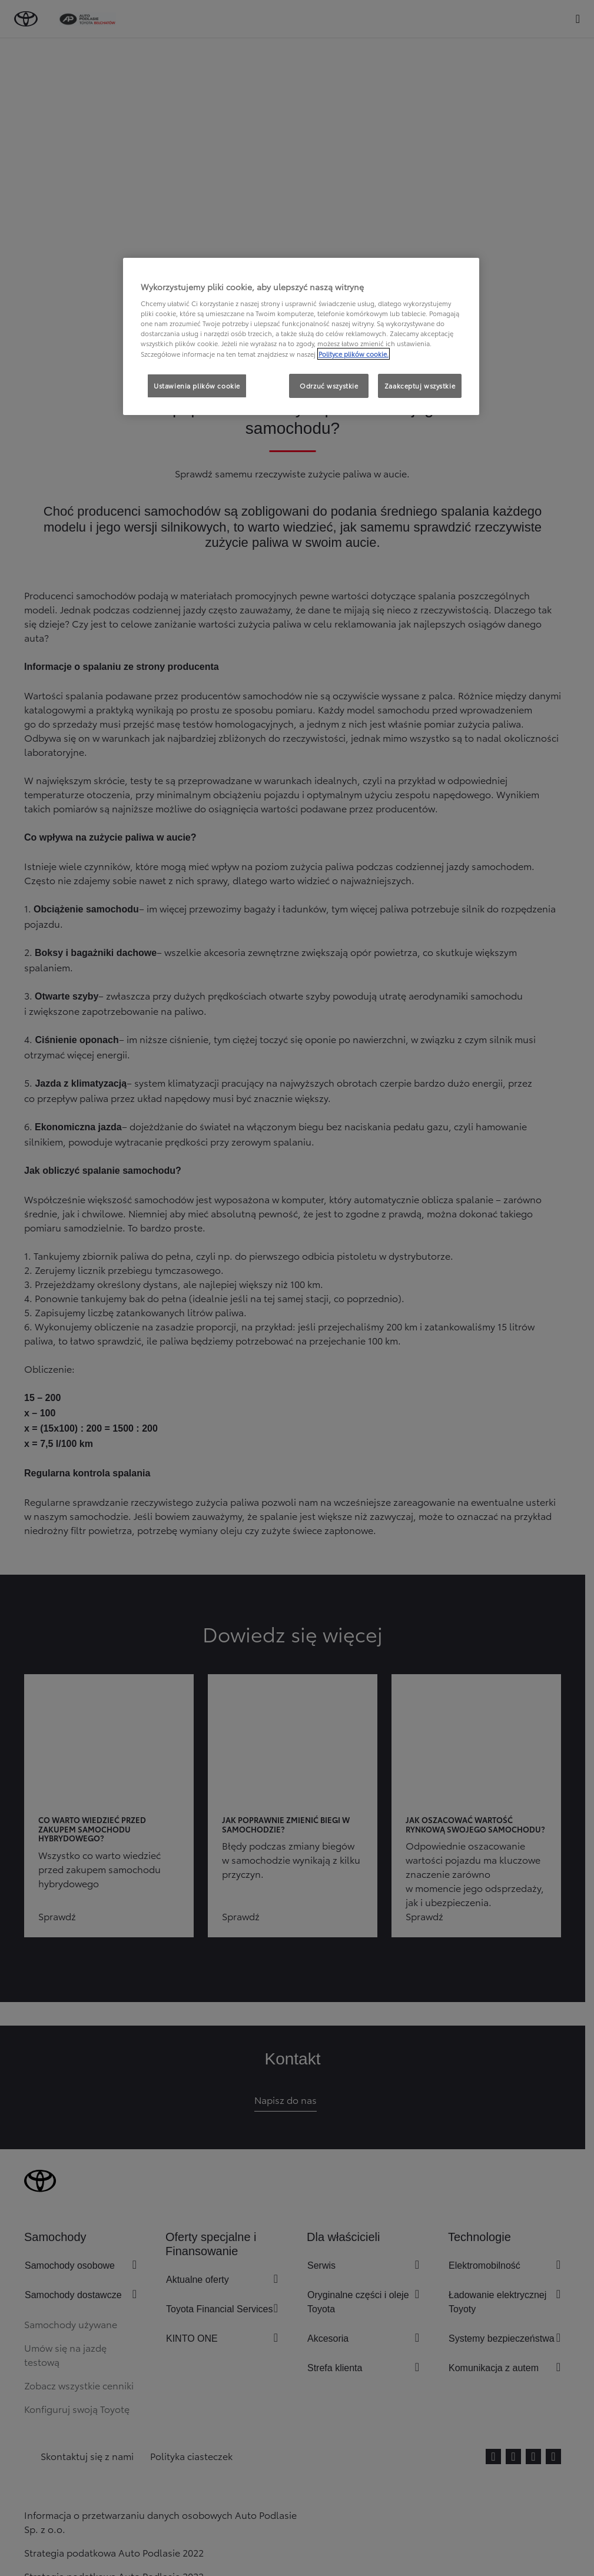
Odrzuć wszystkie (329, 385)
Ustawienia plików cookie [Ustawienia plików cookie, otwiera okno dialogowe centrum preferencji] (197, 385)
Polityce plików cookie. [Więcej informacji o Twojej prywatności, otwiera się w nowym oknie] (353, 353)
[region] (301, 337)
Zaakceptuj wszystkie (419, 385)
